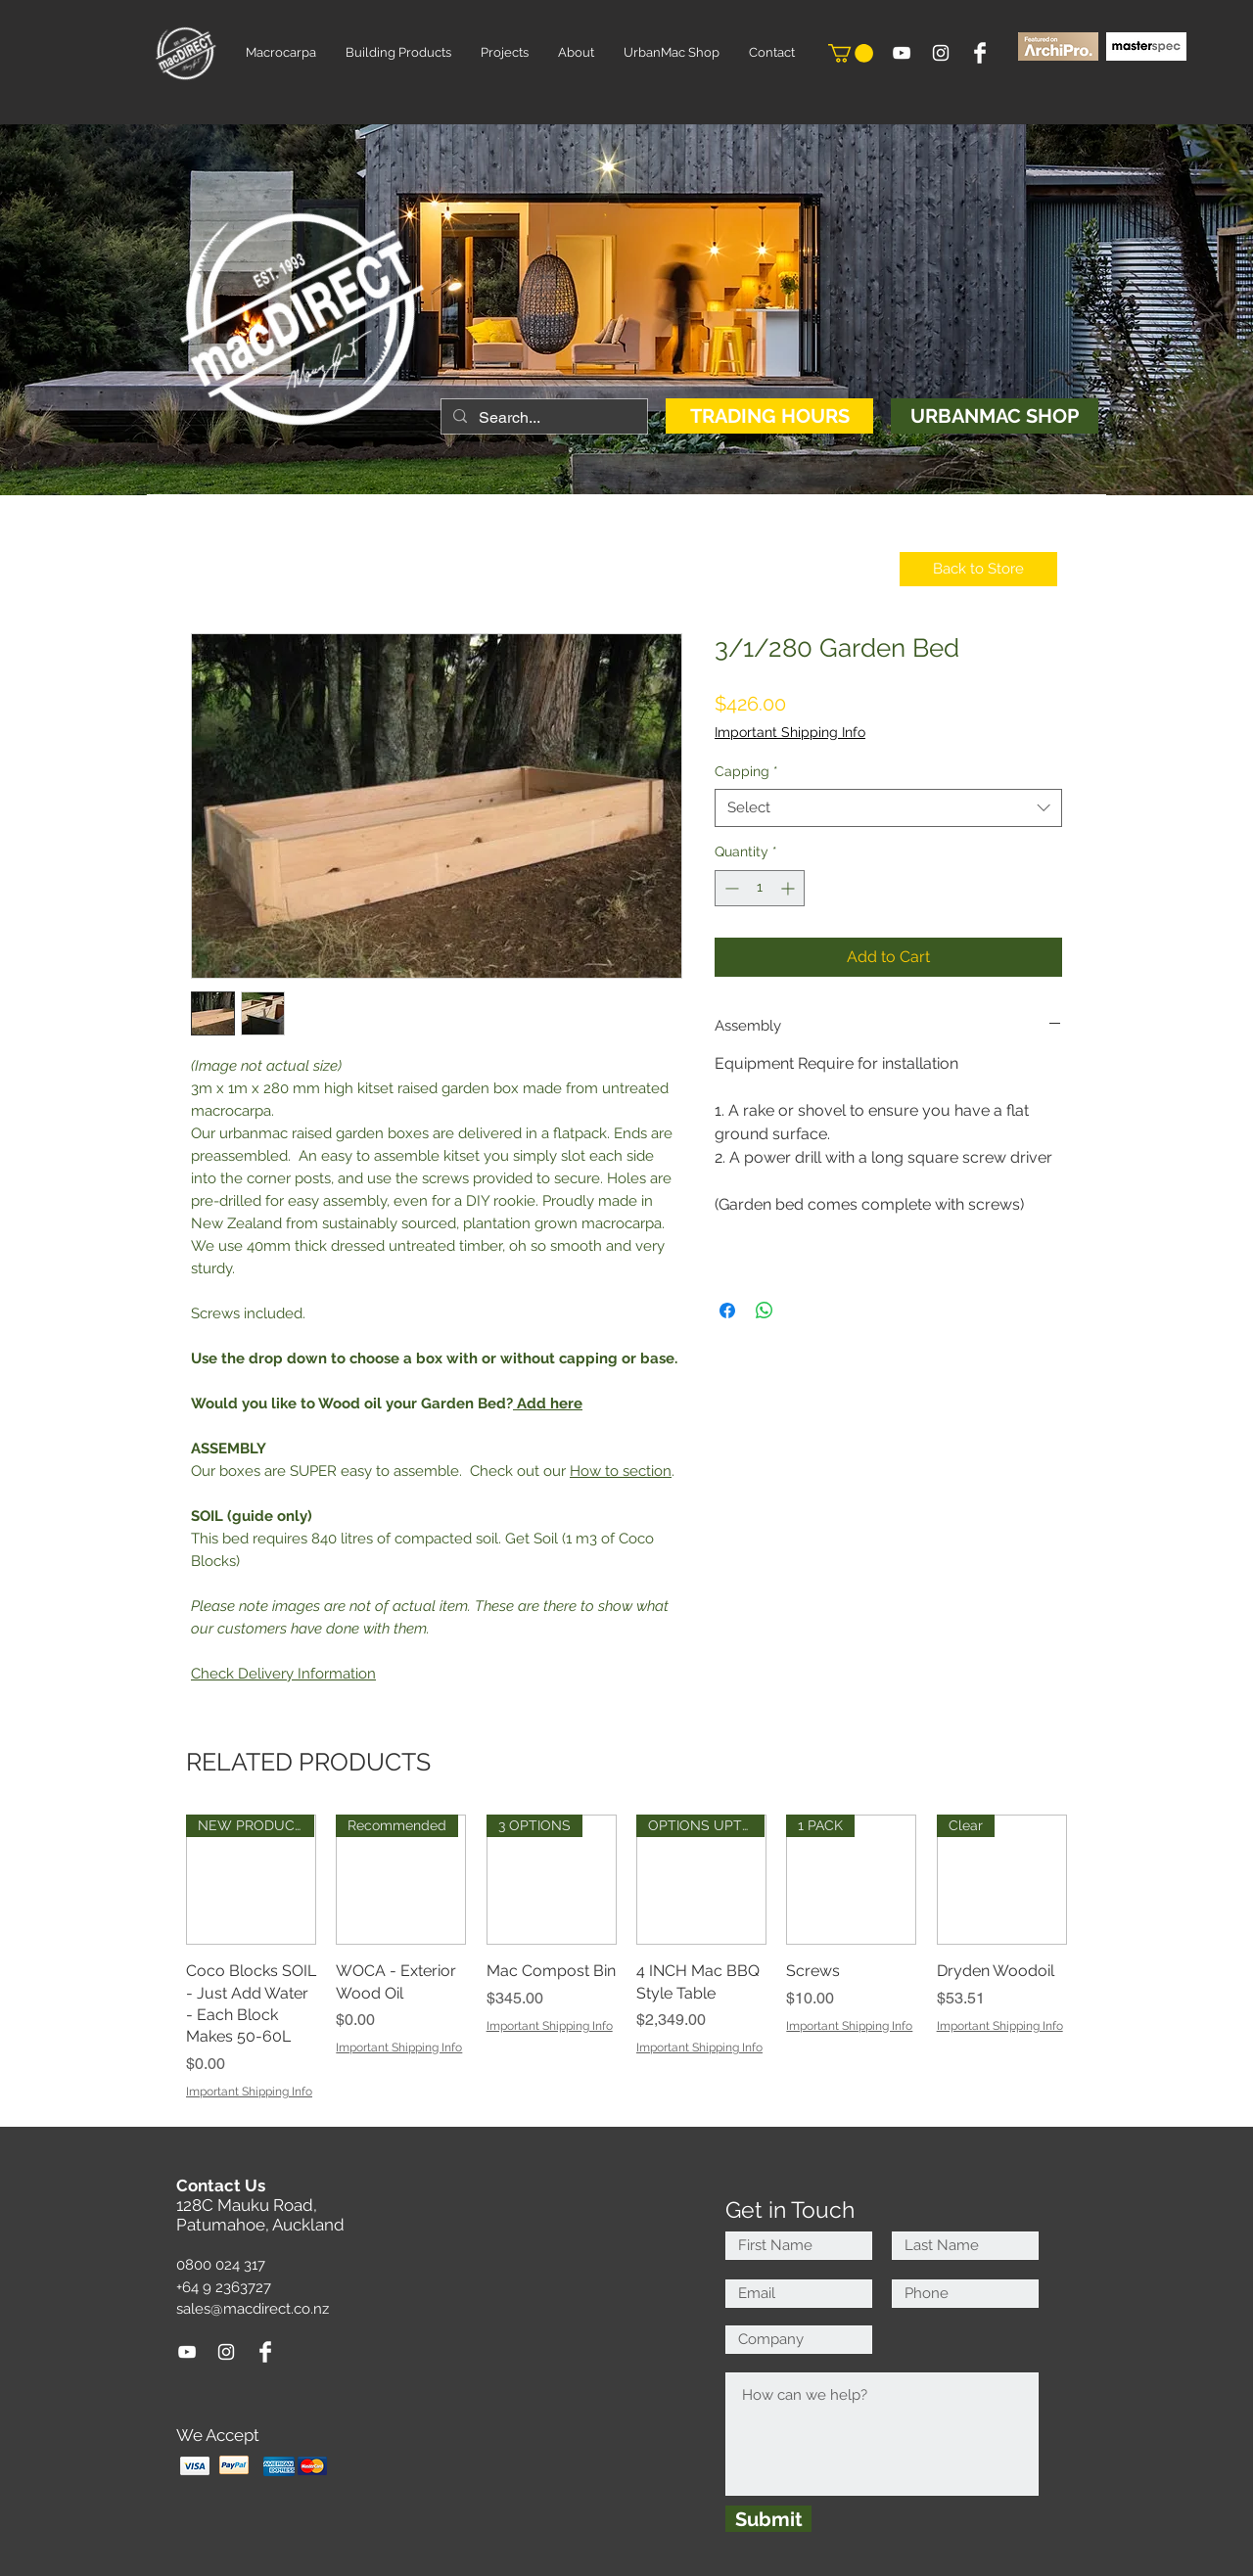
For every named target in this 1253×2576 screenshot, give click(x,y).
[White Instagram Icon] (940, 53)
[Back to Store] (978, 569)
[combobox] (888, 808)
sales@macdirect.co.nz (252, 2309)
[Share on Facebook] (727, 1310)
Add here (549, 1403)
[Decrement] (730, 888)
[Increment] (789, 888)
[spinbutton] (759, 888)
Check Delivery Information (283, 1673)
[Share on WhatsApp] (764, 1310)
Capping (746, 771)
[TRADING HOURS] (769, 416)
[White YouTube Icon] (901, 53)
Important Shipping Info (790, 732)
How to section (621, 1471)
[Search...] (542, 418)
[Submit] (768, 2519)
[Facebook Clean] (980, 53)
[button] (850, 53)
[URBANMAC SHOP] (994, 416)
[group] (626, 1957)
